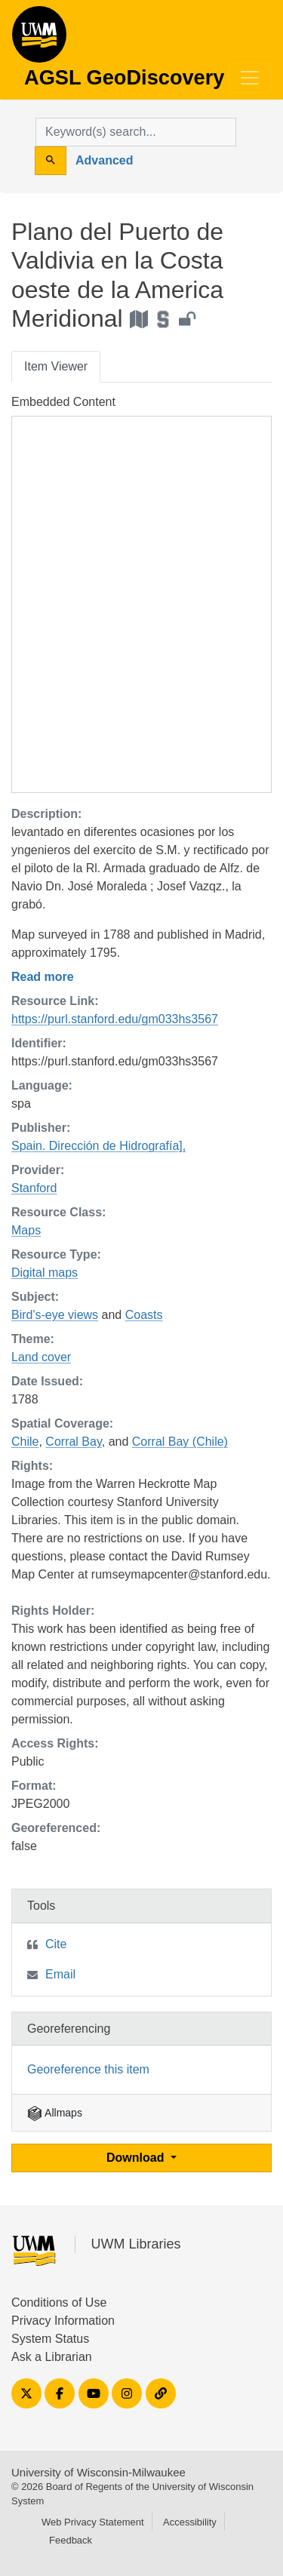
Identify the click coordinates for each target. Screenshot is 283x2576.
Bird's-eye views (54, 1314)
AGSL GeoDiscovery (39, 39)
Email (60, 1974)
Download (137, 2157)
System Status (50, 2338)
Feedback (70, 2540)
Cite (55, 1944)
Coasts (144, 1314)
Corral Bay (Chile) (180, 1441)
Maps (26, 1230)
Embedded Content (63, 401)
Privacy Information (63, 2320)
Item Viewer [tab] (56, 366)
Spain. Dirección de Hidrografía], (98, 1145)
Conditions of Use (58, 2302)
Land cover (41, 1357)
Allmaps (54, 2113)
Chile (24, 1441)
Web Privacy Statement (93, 2522)
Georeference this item (88, 2069)
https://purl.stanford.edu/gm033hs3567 (114, 1019)
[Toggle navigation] (250, 78)
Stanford (34, 1188)
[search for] (135, 132)
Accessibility (190, 2522)
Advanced (104, 160)
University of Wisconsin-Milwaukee (98, 2472)
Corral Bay (73, 1441)
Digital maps (44, 1272)
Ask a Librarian (51, 2356)
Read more (42, 976)
